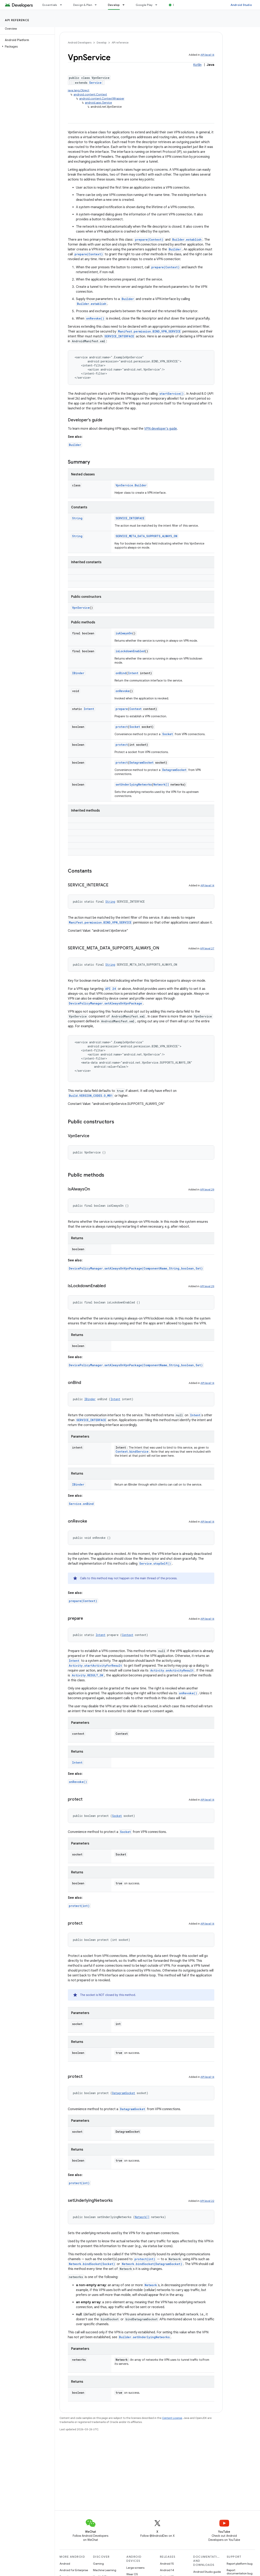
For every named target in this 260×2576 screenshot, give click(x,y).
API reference (17, 20)
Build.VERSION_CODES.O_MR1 (91, 1096)
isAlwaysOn (124, 633)
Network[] (161, 784)
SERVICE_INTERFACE (119, 336)
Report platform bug (239, 2563)
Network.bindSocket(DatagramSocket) (152, 2264)
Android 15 (167, 2563)
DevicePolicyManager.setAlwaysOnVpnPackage (105, 1003)
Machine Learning (104, 2570)
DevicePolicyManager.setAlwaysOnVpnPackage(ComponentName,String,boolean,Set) (136, 1268)
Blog (176, 5)
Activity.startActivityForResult (95, 1665)
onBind (121, 673)
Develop (101, 42)
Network (151, 2285)
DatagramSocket (141, 762)
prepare (122, 709)
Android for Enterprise (74, 2570)
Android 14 (167, 2570)
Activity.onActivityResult (172, 1670)
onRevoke (123, 691)
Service (95, 83)
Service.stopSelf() (155, 1563)
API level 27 (207, 948)
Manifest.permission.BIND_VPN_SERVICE (149, 331)
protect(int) (79, 1906)
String (77, 518)
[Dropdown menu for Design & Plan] (97, 5)
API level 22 (207, 2201)
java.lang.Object (78, 90)
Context (135, 709)
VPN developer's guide (160, 429)
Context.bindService (132, 1451)
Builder (175, 249)
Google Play (144, 5)
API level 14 (207, 55)
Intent (133, 673)
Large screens (135, 2567)
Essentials (49, 5)
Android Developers (79, 42)
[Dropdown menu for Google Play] (158, 5)
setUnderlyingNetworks (134, 784)
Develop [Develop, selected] (114, 5)
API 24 (110, 989)
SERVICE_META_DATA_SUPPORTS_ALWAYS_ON (146, 536)
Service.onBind (81, 1504)
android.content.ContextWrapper (101, 98)
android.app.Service (98, 102)
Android (65, 2563)
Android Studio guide (207, 2572)
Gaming (98, 2563)
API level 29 (207, 1189)
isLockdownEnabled (130, 651)
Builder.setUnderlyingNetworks (144, 2337)
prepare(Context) (149, 239)
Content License (172, 2418)
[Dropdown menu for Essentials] (62, 5)
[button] (26, 46)
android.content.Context (90, 94)
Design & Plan (82, 5)
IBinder (78, 673)
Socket (134, 727)
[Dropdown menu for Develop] (125, 5)
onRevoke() (95, 318)
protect (122, 727)
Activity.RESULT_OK (87, 1675)
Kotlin (197, 65)
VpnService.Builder (131, 485)
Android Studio (241, 5)
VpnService (81, 608)
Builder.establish (187, 239)
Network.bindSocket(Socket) (92, 2264)
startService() (171, 394)
